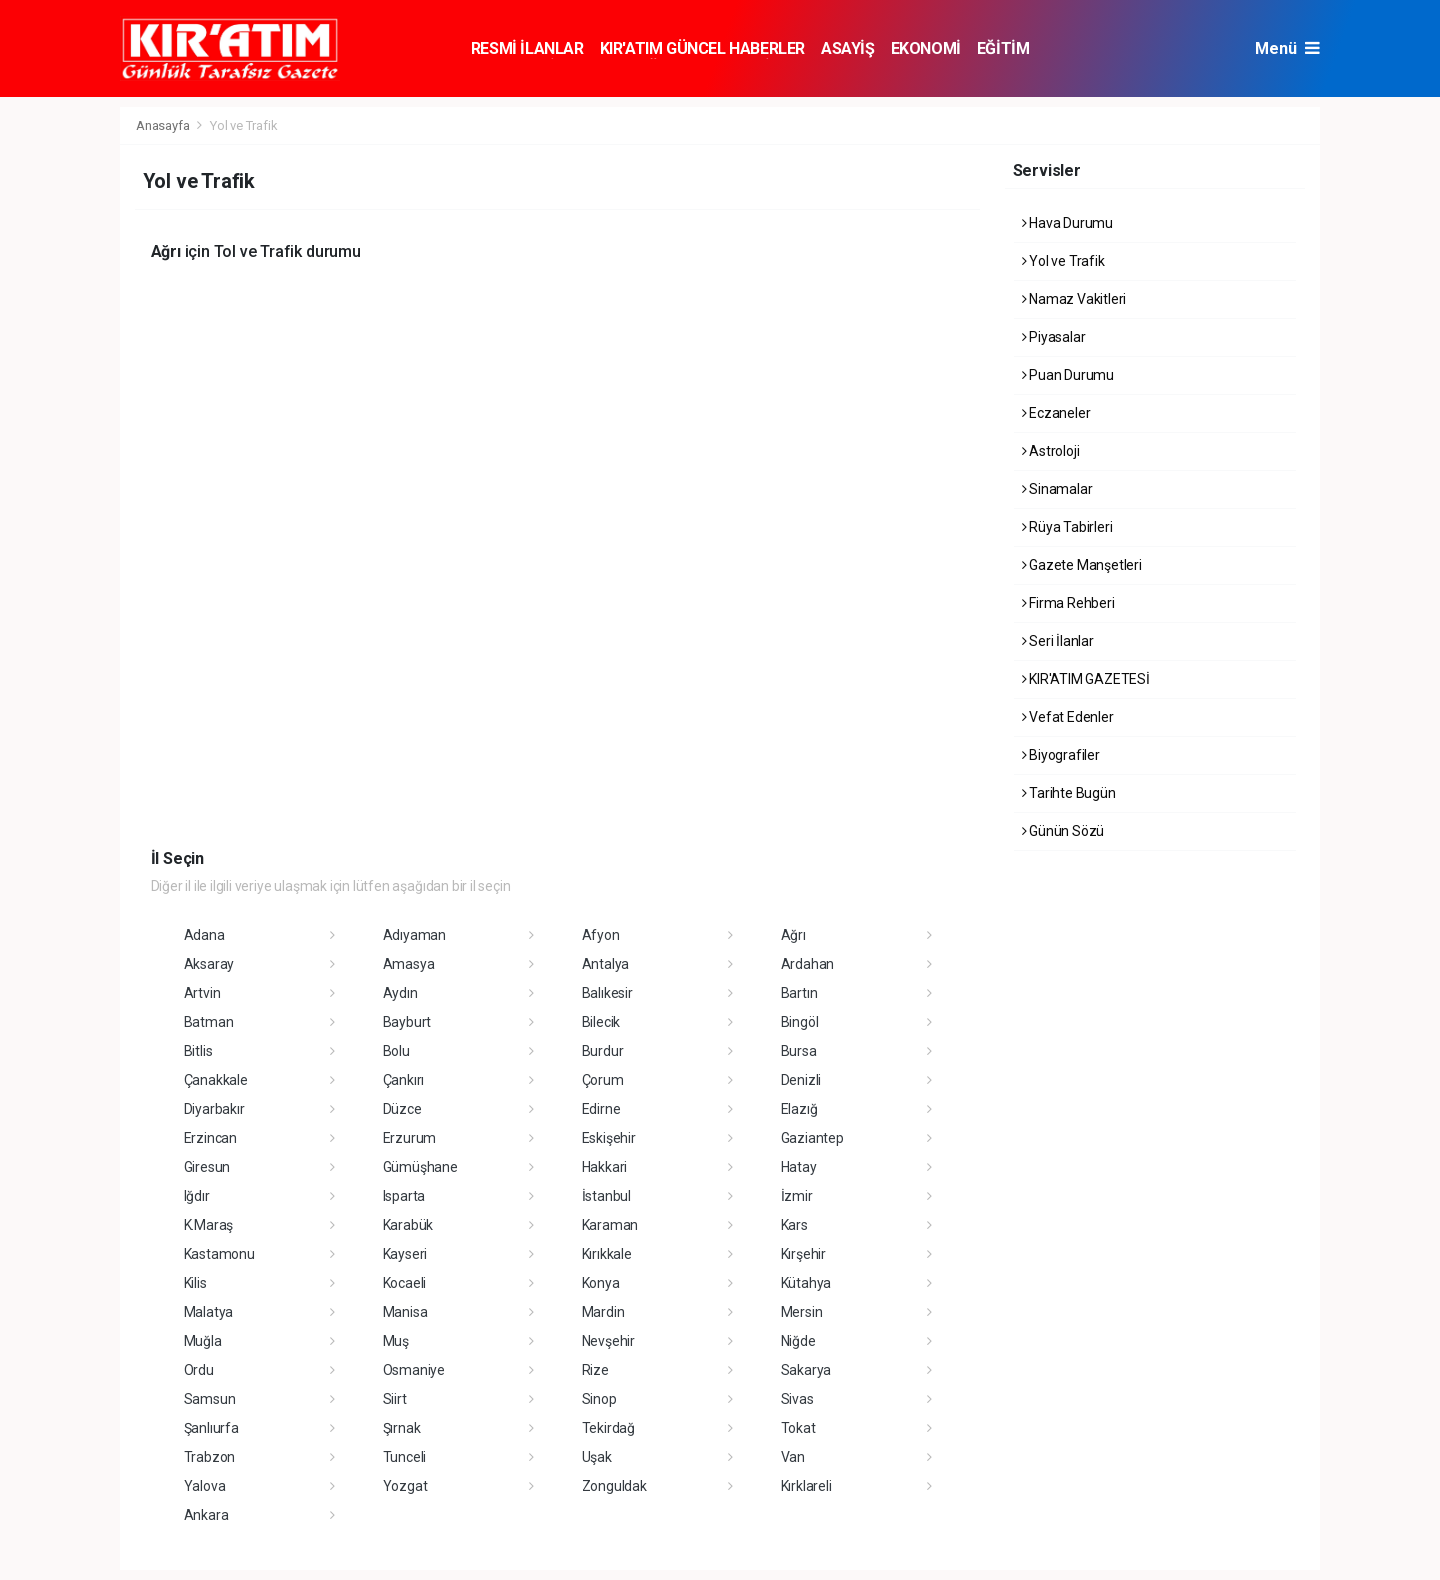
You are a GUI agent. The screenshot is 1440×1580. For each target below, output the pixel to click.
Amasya (409, 964)
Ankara (206, 1515)
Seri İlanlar (1058, 641)
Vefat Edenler (1068, 717)
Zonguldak (614, 1486)
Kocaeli (405, 1283)
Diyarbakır (214, 1109)
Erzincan (210, 1138)
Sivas (797, 1399)
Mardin (603, 1312)
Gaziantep (812, 1138)
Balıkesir (607, 993)
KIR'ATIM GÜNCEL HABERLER (702, 48)
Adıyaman (414, 935)
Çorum (603, 1080)
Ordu (199, 1370)
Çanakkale (216, 1080)
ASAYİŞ (848, 48)
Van (793, 1457)
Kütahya (806, 1283)
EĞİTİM (1003, 48)
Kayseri (405, 1254)
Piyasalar (1054, 337)
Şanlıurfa (211, 1428)
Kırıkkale (607, 1254)
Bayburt (407, 1022)
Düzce (402, 1109)
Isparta (404, 1196)
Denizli (801, 1080)
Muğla (203, 1341)
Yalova (205, 1486)
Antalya (606, 964)
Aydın (400, 993)
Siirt (395, 1399)
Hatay (799, 1167)
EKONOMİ (926, 48)
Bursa (799, 1051)
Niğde (798, 1341)
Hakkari (605, 1167)
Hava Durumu (1068, 223)
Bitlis (198, 1051)
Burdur (603, 1051)
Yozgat (405, 1486)
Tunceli (405, 1457)
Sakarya (806, 1370)
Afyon (601, 935)
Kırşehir (803, 1254)
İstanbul (606, 1196)
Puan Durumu (1068, 375)
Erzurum (410, 1138)
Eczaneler (1056, 413)
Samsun (210, 1399)
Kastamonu (219, 1254)
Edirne (601, 1109)
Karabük (408, 1225)
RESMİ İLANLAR (527, 48)
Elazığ (799, 1109)
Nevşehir (608, 1341)
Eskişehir (609, 1138)
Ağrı (793, 935)
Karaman (610, 1225)
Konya (601, 1283)
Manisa (405, 1312)
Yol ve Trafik (244, 125)
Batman (209, 1022)
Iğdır (197, 1196)
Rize (595, 1370)
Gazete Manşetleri (1082, 565)
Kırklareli (806, 1486)
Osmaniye (414, 1370)
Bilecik (601, 1022)
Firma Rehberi (1068, 603)
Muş (396, 1341)
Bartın (799, 993)
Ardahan (808, 964)
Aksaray (209, 964)
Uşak (597, 1457)
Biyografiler (1061, 755)
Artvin (202, 993)
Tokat (798, 1428)
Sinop (599, 1399)
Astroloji (1051, 451)
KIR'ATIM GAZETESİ (1086, 679)
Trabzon (210, 1457)
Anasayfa (164, 125)
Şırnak (402, 1428)
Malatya (209, 1312)
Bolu (396, 1051)
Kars (794, 1225)
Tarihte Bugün (1069, 793)
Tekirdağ (608, 1428)
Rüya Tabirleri (1067, 527)
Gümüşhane (420, 1167)
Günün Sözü (1063, 831)
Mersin (802, 1312)
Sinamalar (1057, 489)
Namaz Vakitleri (1074, 299)
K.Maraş (209, 1225)
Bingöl (800, 1022)
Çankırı (404, 1080)
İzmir (797, 1196)
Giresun (207, 1167)
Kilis (195, 1283)
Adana (204, 935)
